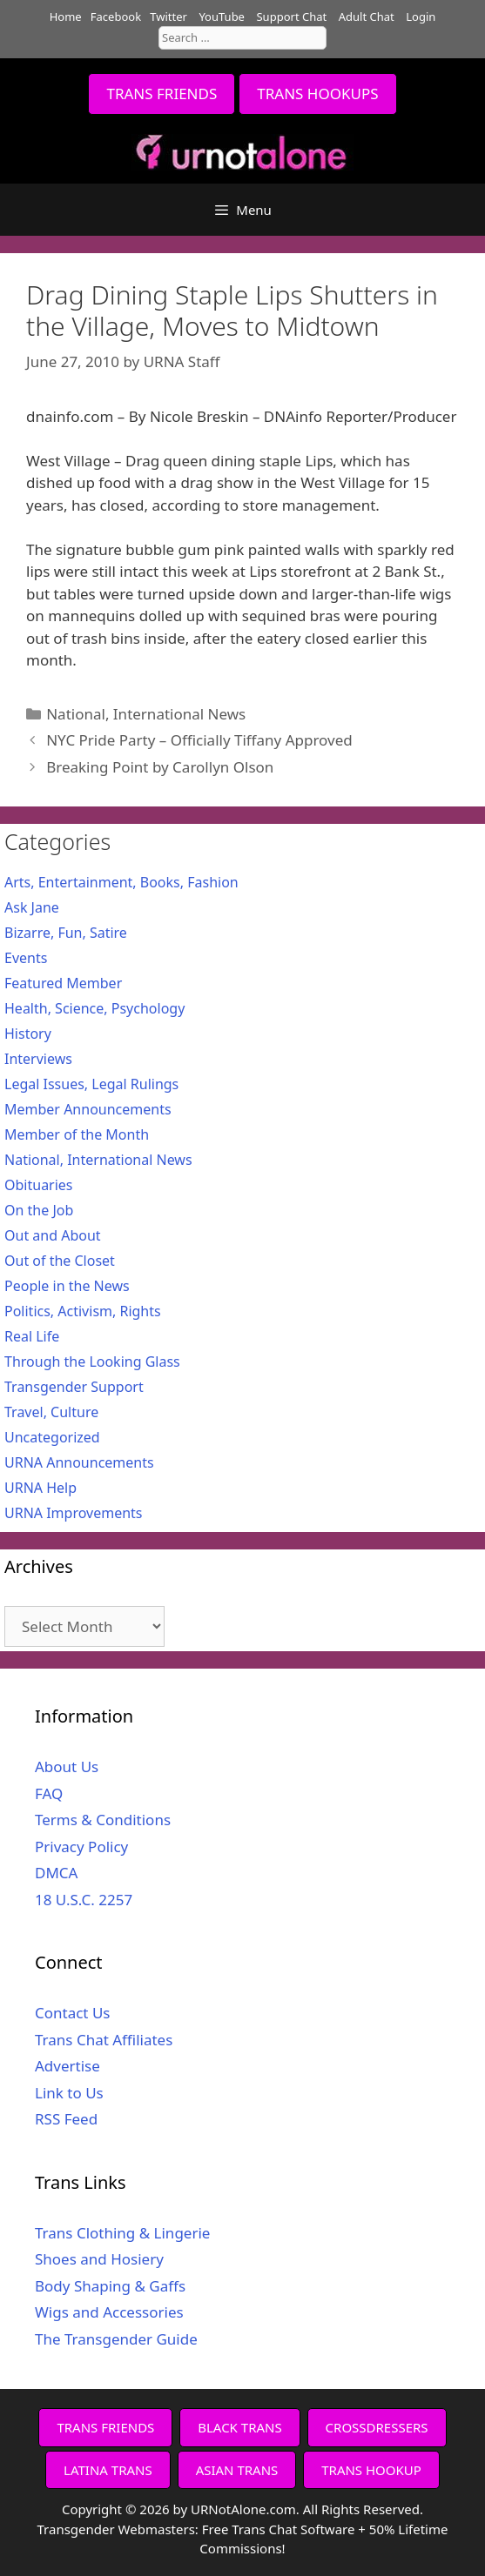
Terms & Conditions (103, 1820)
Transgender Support (74, 1386)
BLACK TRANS (239, 2427)
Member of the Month (76, 1134)
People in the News (67, 1285)
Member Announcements (88, 1109)
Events (25, 957)
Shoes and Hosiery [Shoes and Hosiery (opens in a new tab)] (99, 2259)
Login (420, 16)
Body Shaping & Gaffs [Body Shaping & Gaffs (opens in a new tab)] (110, 2286)
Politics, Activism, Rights (82, 1311)
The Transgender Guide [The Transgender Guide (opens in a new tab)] (116, 2339)
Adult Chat (366, 16)
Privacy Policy (81, 1847)
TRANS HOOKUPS (317, 94)
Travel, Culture (51, 1412)
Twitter (168, 16)
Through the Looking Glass (92, 1361)
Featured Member (63, 983)
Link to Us (69, 2093)
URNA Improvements (73, 1512)
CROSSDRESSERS (377, 2427)
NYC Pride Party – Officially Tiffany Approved (199, 740)
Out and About (52, 1235)
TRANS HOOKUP (371, 2470)
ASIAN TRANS (237, 2470)
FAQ (49, 1793)
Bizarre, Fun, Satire (65, 932)
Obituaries (38, 1184)
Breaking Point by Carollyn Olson (159, 767)
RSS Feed (66, 2119)
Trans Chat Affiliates (103, 2040)
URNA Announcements (79, 1462)
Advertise (67, 2066)
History (27, 1033)
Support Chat (291, 16)
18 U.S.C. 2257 (83, 1900)
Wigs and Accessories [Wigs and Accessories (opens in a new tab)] (109, 2312)
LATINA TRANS (108, 2470)
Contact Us (73, 2013)
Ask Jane (31, 907)
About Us (66, 1766)
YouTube (222, 16)
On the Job (38, 1210)
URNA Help (40, 1487)
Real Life (31, 1336)
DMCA (56, 1873)
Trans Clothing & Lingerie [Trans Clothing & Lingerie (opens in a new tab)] (122, 2233)
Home (66, 16)
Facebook (116, 16)
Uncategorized (52, 1437)
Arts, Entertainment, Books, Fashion (121, 882)
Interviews (38, 1058)
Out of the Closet (59, 1260)
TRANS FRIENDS (161, 94)
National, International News (146, 714)
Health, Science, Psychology (94, 1008)
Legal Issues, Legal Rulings (91, 1084)
